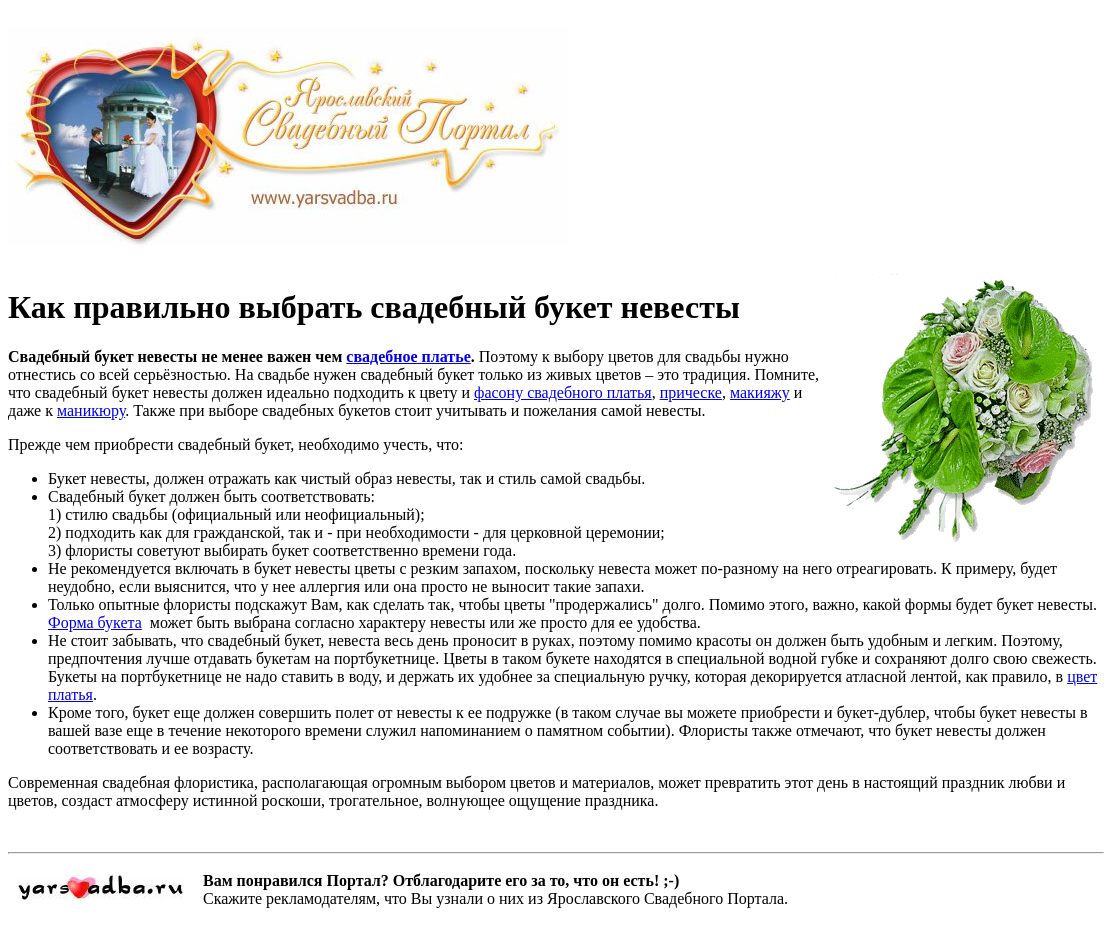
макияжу (760, 392)
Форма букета (95, 622)
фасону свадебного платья (563, 392)
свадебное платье (408, 356)
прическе (691, 392)
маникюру (91, 410)
